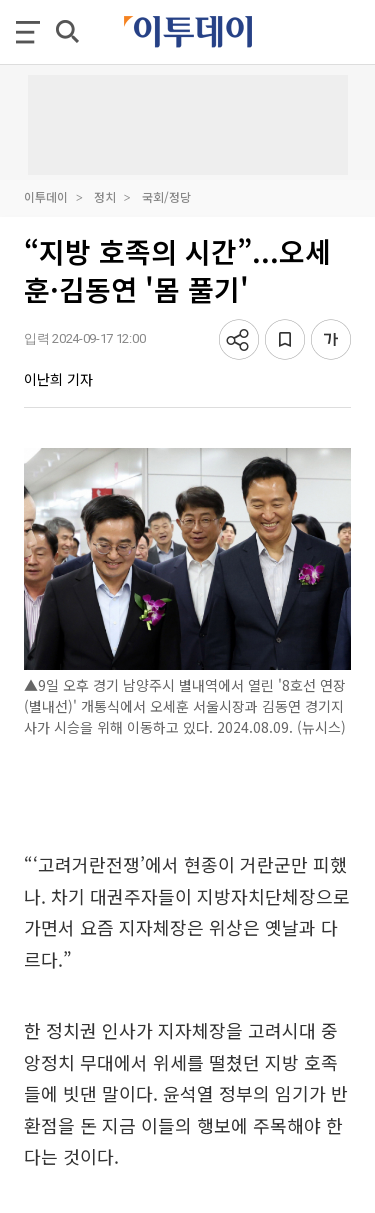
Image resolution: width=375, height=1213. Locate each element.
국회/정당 (166, 196)
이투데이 (46, 196)
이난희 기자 (58, 379)
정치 (105, 196)
